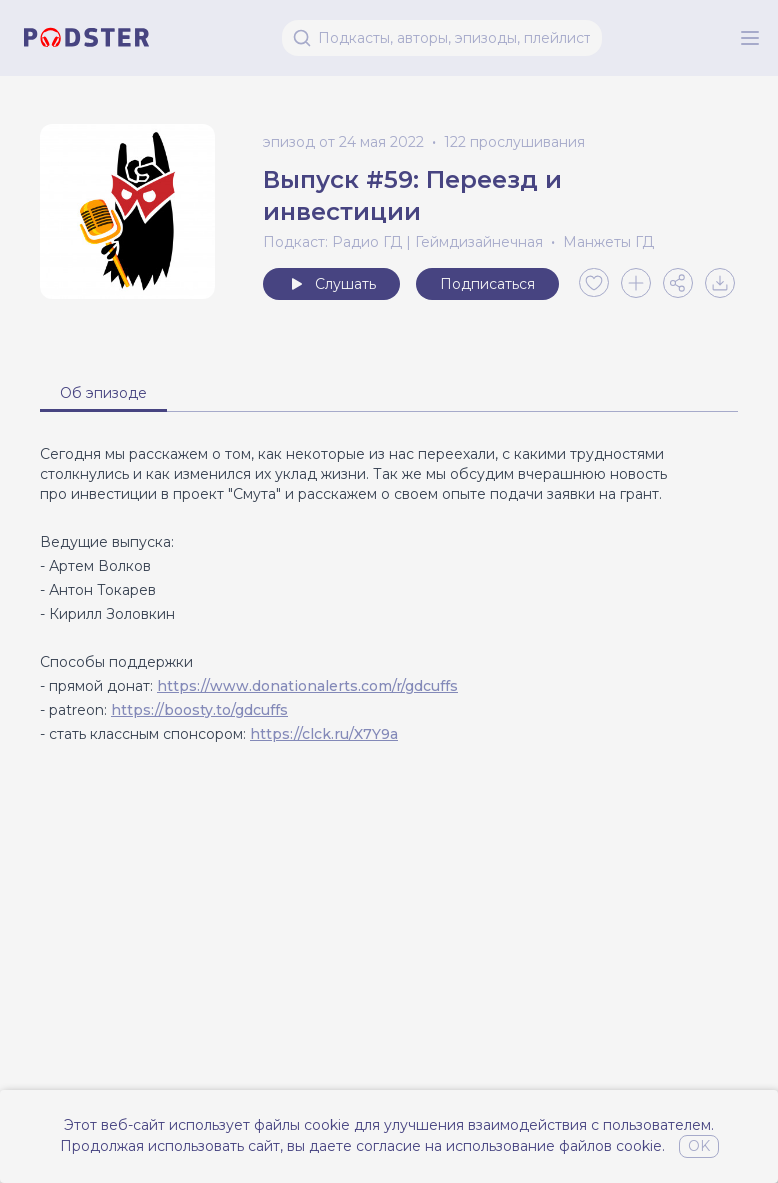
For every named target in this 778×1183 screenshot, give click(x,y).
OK (699, 1146)
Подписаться (487, 284)
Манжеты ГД (608, 242)
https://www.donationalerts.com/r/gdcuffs (307, 686)
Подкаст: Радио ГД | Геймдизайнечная (403, 242)
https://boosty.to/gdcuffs (199, 710)
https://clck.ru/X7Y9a (324, 734)
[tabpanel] (389, 594)
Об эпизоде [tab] (103, 393)
